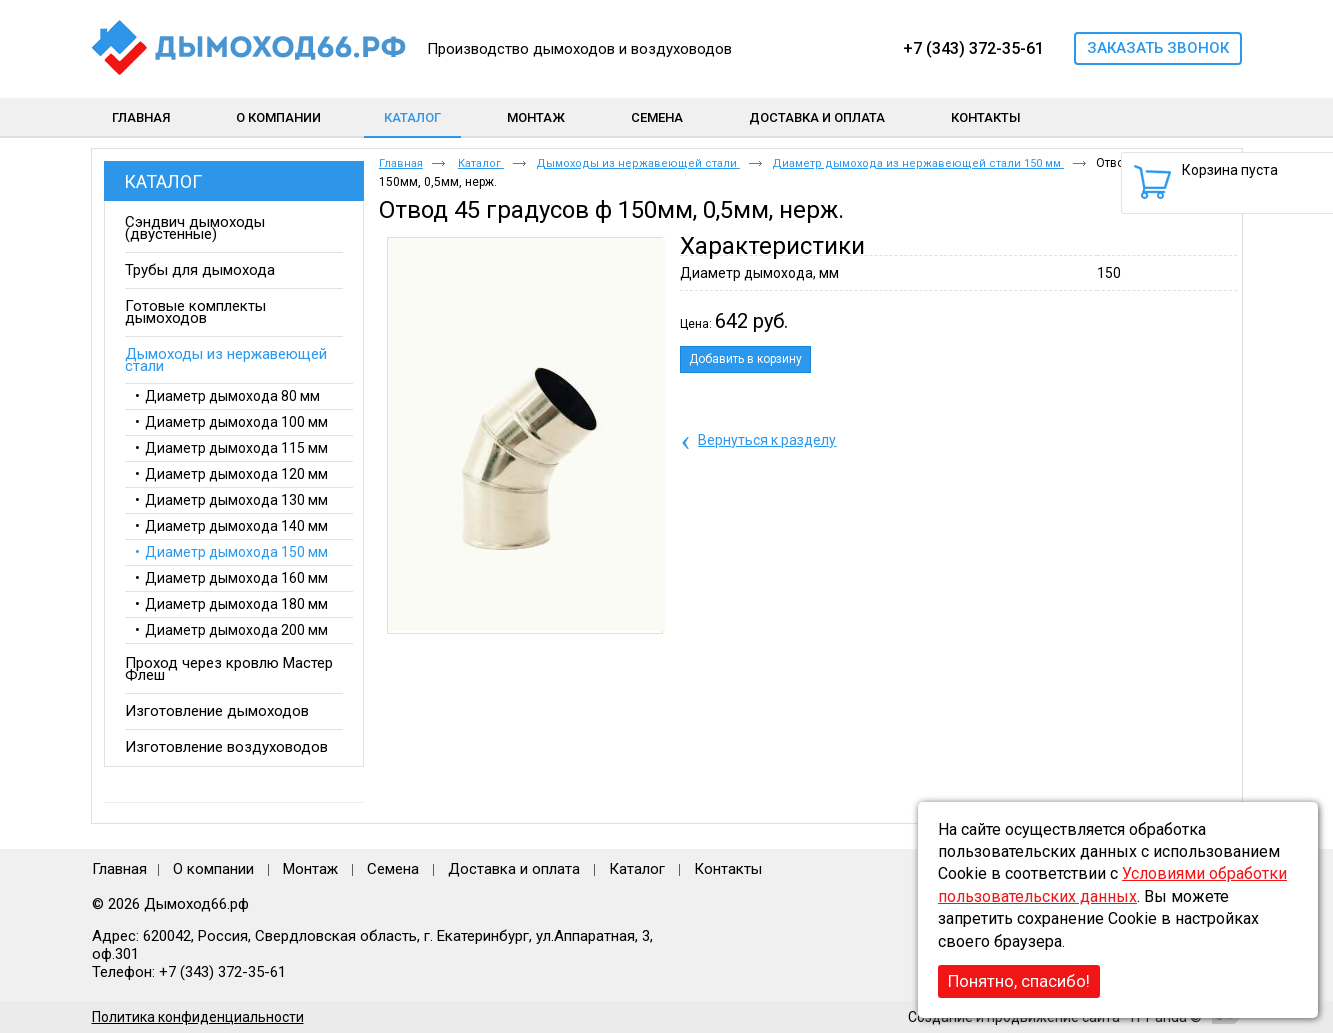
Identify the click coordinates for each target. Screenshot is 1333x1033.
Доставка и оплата (514, 869)
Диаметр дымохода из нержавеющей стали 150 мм (918, 163)
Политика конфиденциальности (198, 1017)
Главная (401, 163)
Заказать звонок (1158, 48)
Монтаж (312, 869)
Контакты (728, 869)
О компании (213, 869)
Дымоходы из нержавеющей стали (638, 163)
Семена (393, 869)
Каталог (412, 117)
